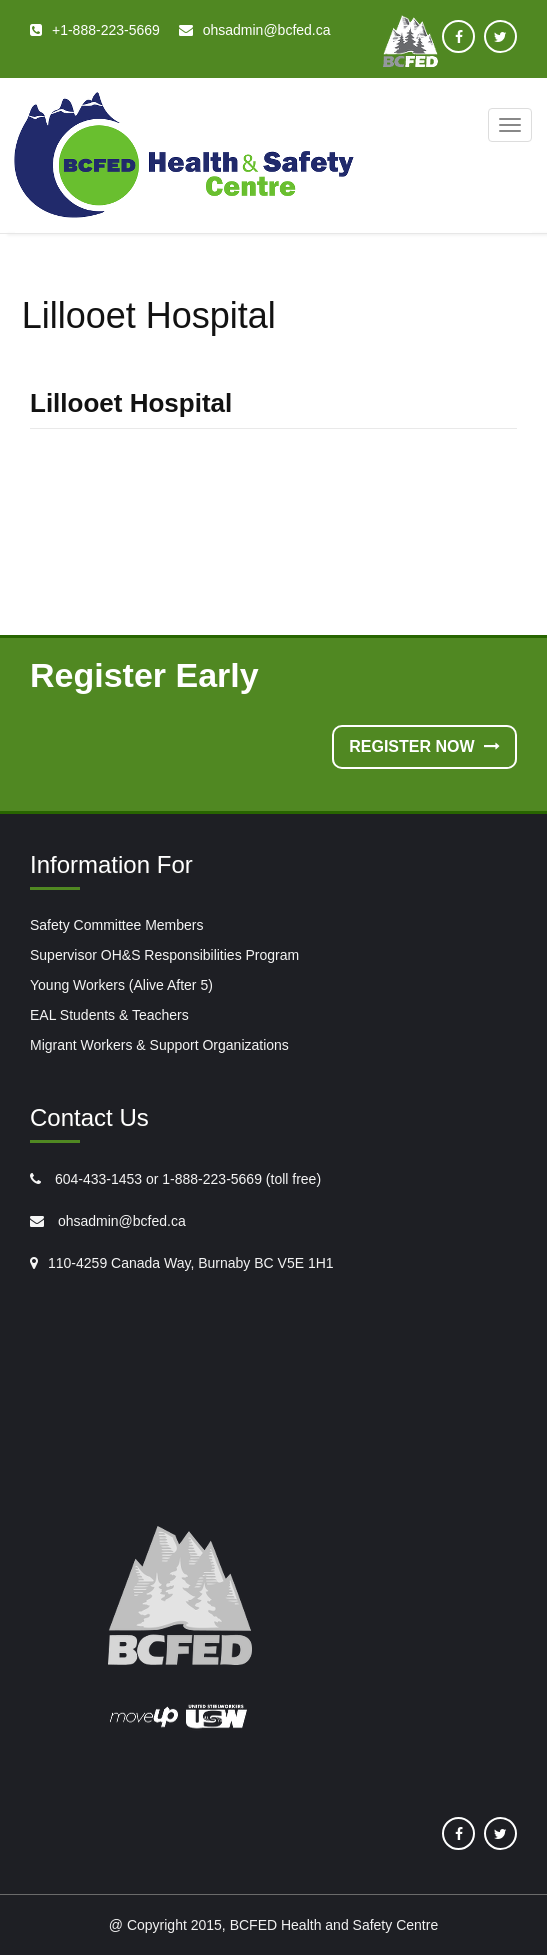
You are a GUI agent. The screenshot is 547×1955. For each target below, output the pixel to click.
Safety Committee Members (117, 925)
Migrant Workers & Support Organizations (159, 1045)
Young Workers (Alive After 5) (121, 985)
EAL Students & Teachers (109, 1015)
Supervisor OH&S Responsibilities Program (164, 955)
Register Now (424, 746)
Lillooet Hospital (131, 403)
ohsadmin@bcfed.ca (120, 1221)
